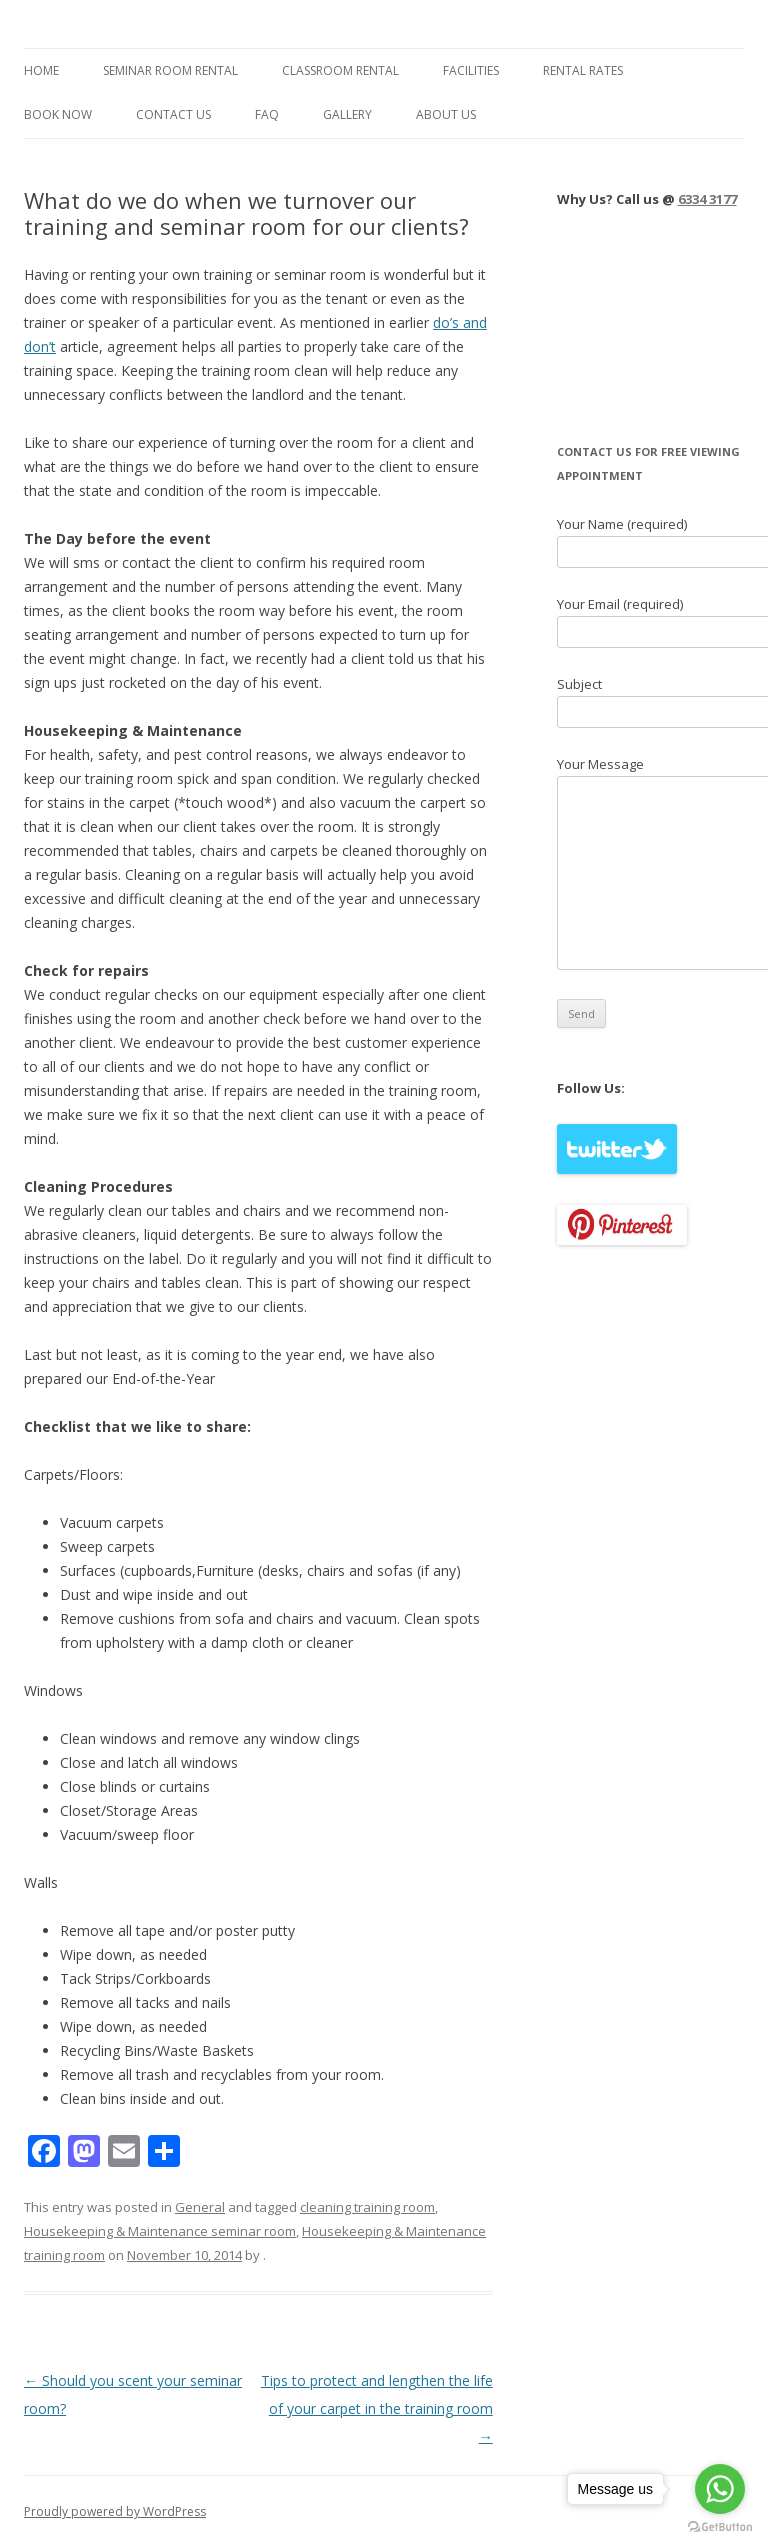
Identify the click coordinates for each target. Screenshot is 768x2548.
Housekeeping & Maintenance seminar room (160, 2231)
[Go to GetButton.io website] (720, 2527)
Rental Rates (583, 70)
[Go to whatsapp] (720, 2489)
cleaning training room (367, 2207)
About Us (446, 114)
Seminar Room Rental (170, 70)
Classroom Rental (340, 70)
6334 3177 (707, 199)
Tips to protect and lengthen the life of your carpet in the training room (377, 2408)
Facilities (471, 70)
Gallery (347, 114)
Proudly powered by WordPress (115, 2511)
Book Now (58, 114)
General (200, 2207)
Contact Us (173, 114)
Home (41, 70)
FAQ (267, 114)
